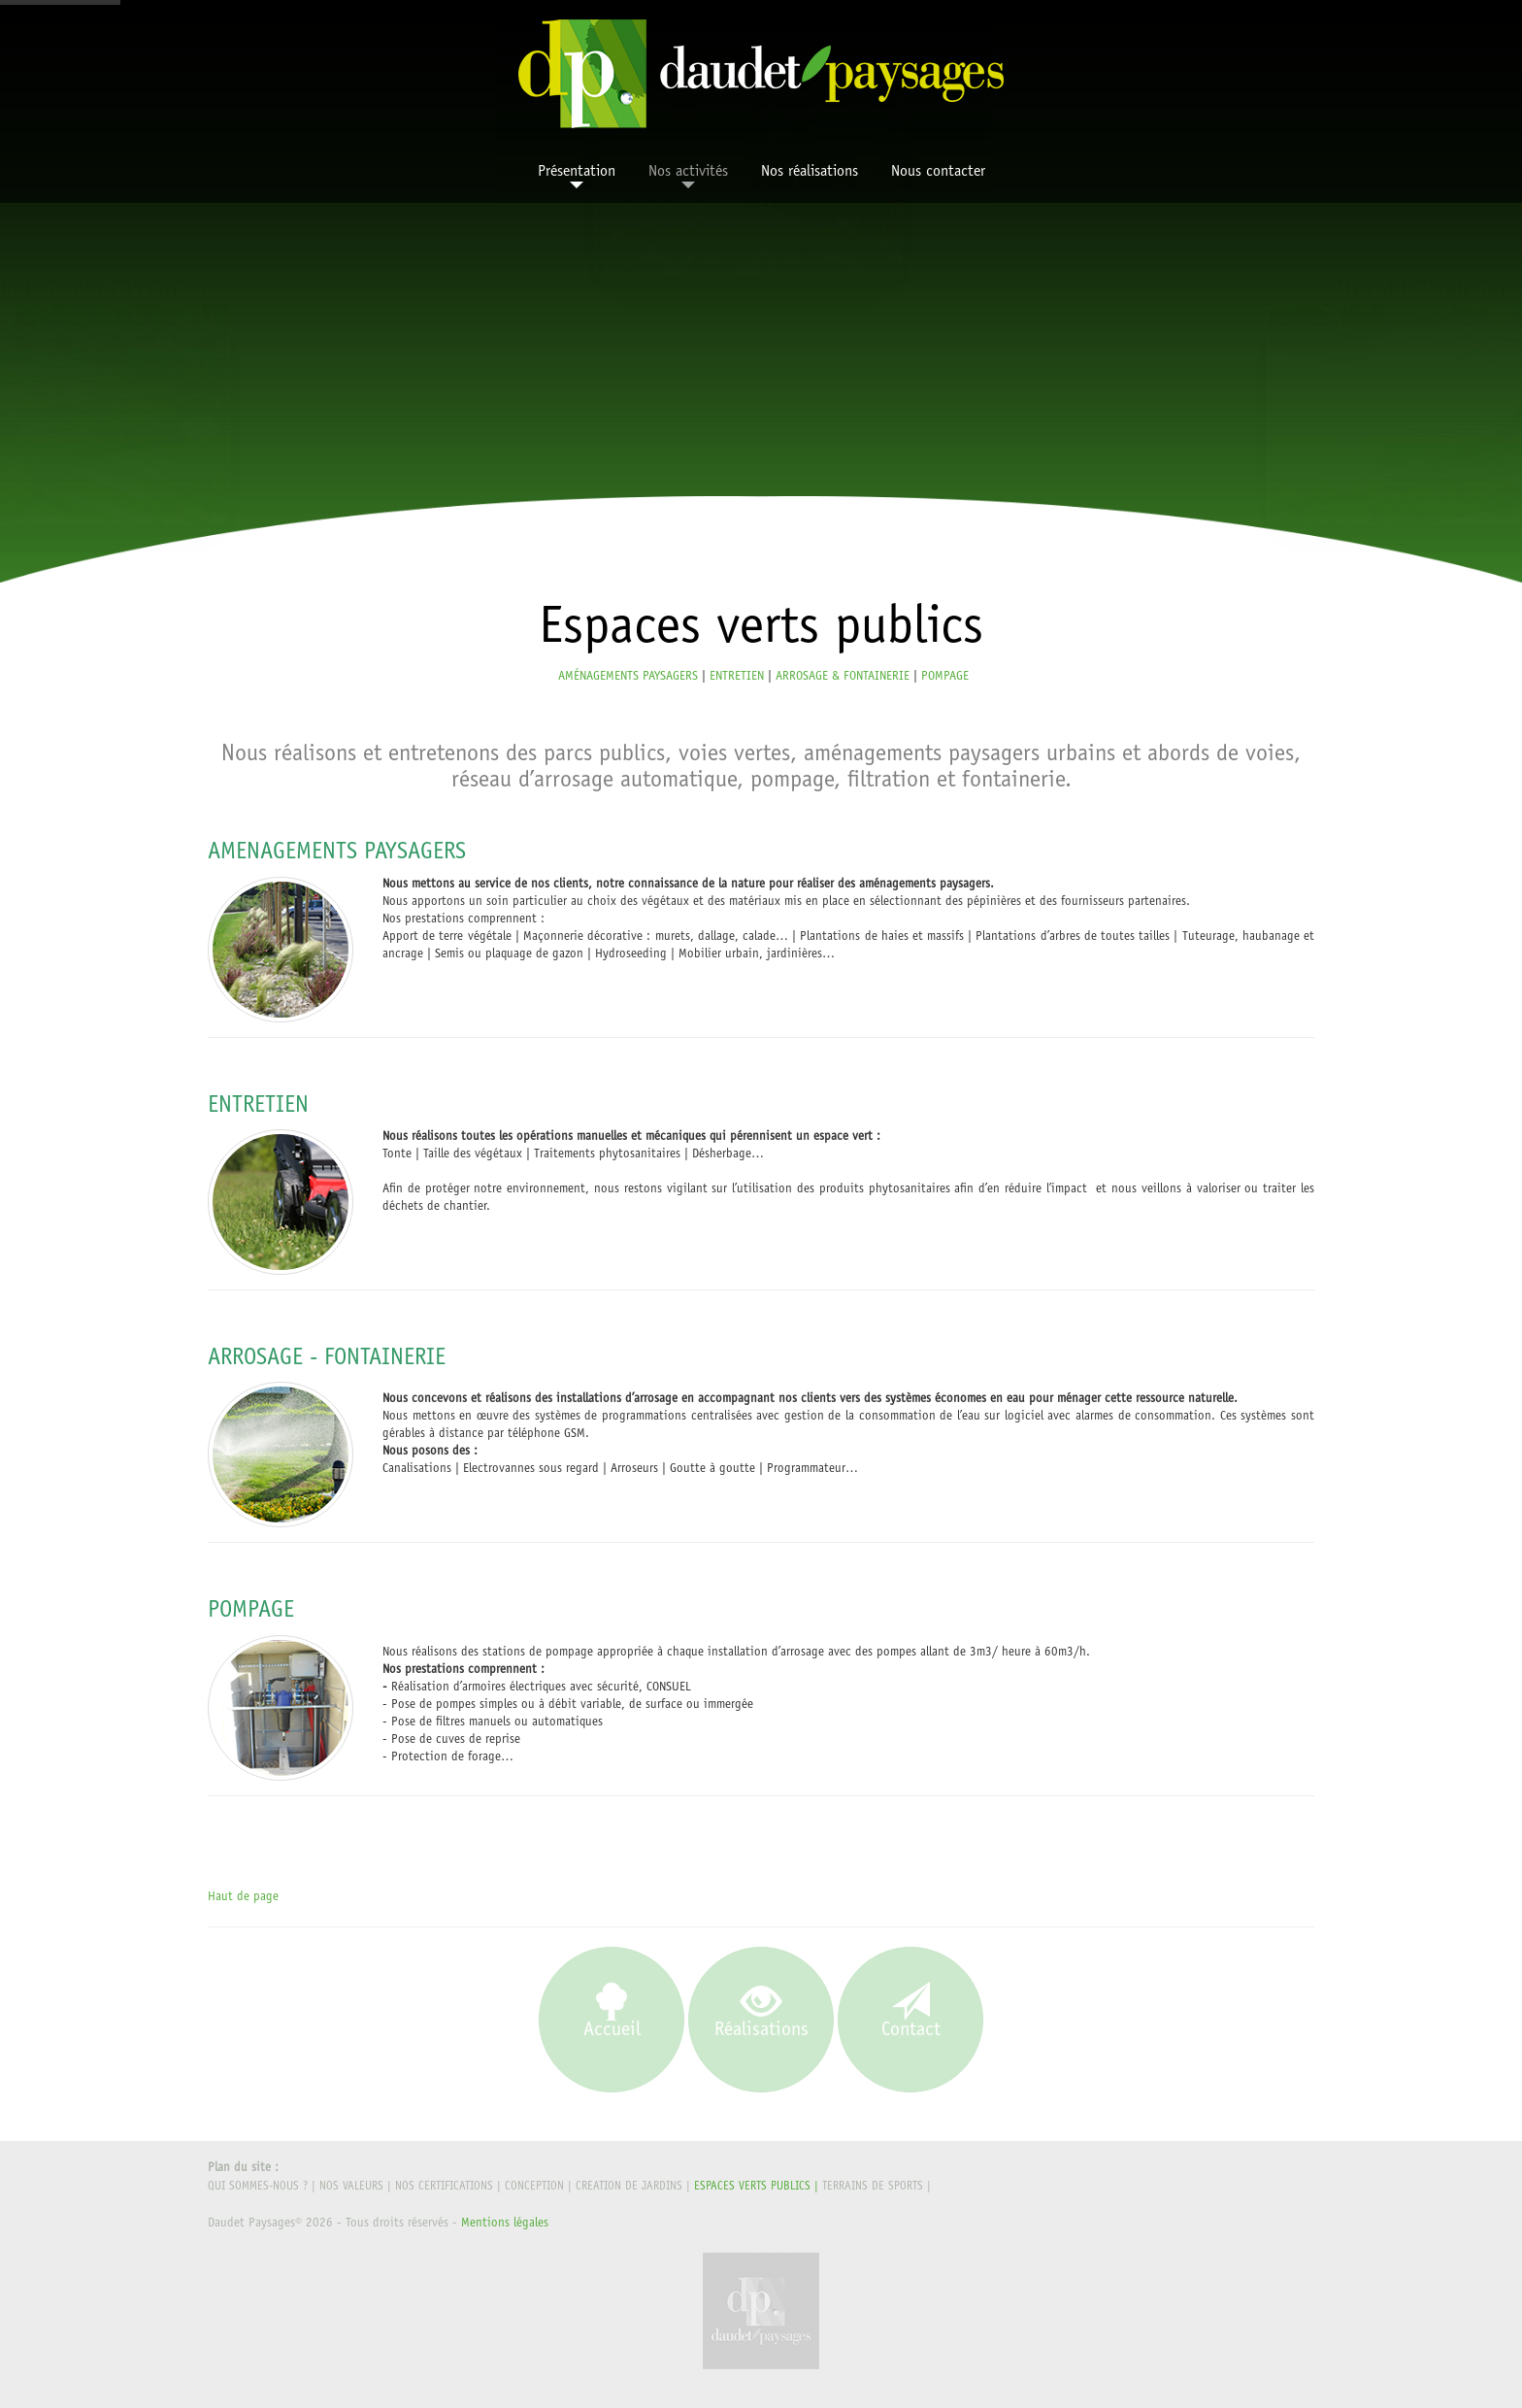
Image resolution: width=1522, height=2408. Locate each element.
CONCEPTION (534, 2186)
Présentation (576, 176)
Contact (911, 2012)
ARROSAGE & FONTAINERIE (843, 677)
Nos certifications (444, 2186)
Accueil (612, 2012)
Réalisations (761, 2012)
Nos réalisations (809, 172)
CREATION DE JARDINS (629, 2186)
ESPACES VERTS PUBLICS (752, 2186)
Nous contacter (938, 172)
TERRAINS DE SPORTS (872, 2186)
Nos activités (688, 176)
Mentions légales (504, 2224)
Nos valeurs (351, 2186)
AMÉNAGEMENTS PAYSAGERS (628, 677)
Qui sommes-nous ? (258, 2186)
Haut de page (243, 1897)
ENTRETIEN (737, 677)
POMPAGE (945, 677)
